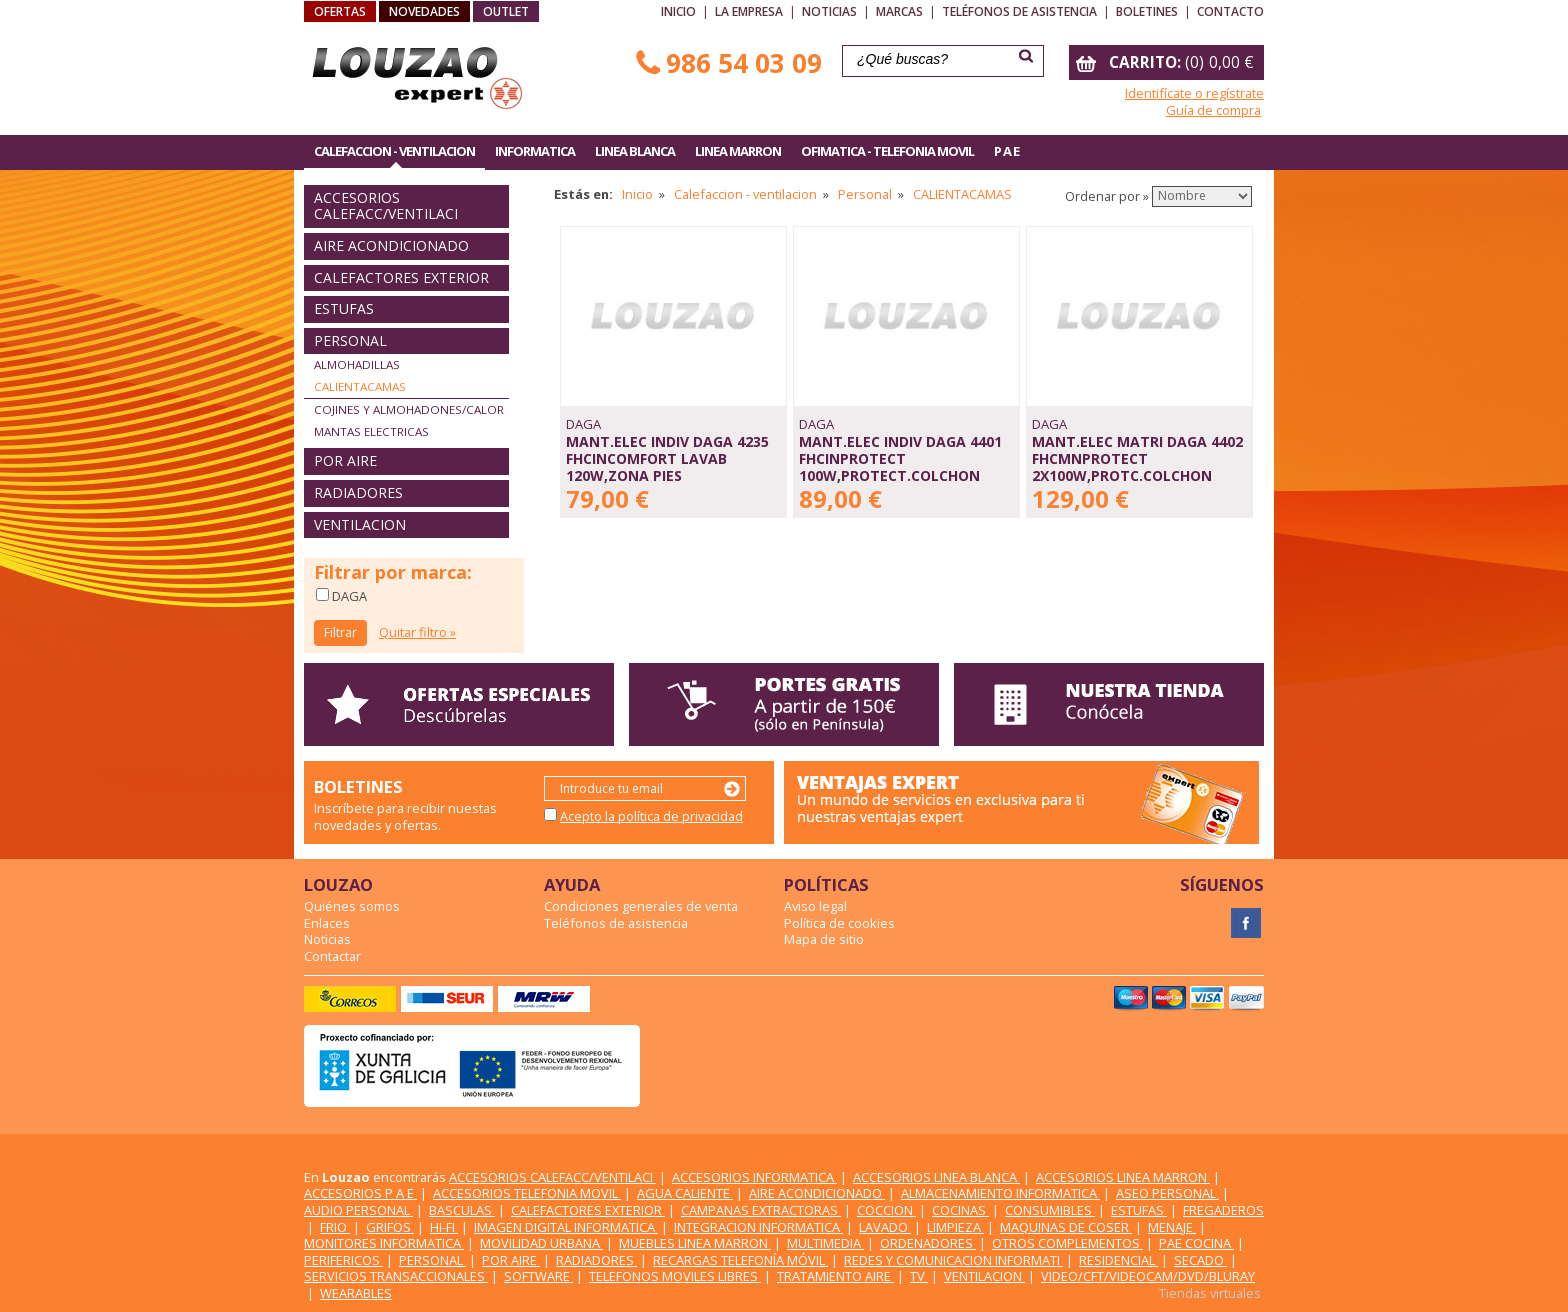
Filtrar (340, 632)
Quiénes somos (352, 906)
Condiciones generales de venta (641, 906)
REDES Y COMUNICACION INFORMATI (953, 1260)
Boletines (1147, 11)
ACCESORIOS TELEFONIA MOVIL (527, 1193)
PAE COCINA (1196, 1243)
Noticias (829, 11)
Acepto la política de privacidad (651, 816)
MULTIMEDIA (825, 1243)
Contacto (1230, 11)
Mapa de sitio (824, 939)
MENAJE (1172, 1227)
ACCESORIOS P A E (360, 1193)
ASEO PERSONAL (1167, 1193)
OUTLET (506, 11)
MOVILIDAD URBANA (541, 1243)
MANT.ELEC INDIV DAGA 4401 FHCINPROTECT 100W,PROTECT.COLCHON (900, 458)
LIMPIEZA (955, 1227)
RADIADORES (358, 492)
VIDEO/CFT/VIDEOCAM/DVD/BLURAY (1148, 1276)
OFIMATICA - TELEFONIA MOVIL (887, 151)
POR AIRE (345, 460)
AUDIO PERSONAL (358, 1210)
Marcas (899, 11)
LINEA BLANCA (635, 151)
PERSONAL (350, 340)
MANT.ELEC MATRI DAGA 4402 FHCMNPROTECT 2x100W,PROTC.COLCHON (1137, 458)
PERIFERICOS (343, 1260)
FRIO (335, 1227)
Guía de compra (1213, 110)
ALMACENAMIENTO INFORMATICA (1000, 1193)
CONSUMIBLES (1050, 1210)
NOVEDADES (424, 11)
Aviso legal (815, 906)
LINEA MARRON (738, 151)
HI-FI (444, 1227)
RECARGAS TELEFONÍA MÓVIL (740, 1260)
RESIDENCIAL (1118, 1260)
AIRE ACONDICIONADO (391, 245)
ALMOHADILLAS (357, 364)
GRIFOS (390, 1227)
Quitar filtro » (417, 632)
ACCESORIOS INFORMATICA (754, 1177)
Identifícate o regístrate (1194, 93)
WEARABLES (356, 1293)
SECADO (1200, 1260)
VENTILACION (360, 524)
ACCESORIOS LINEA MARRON (1123, 1177)
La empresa (749, 11)
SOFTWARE (538, 1276)
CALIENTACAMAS (360, 386)
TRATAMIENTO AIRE (835, 1276)
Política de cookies (839, 923)
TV (919, 1276)
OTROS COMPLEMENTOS (1067, 1243)
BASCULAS (462, 1210)
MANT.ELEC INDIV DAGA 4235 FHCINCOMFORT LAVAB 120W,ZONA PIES (667, 458)
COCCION (886, 1210)
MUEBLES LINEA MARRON (695, 1243)
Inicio (678, 11)
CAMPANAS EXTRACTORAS (761, 1210)
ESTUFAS (344, 308)
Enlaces (327, 923)
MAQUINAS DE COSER (1066, 1227)
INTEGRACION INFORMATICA (758, 1227)
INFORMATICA (535, 151)
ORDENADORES (928, 1243)
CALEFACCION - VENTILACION (394, 151)
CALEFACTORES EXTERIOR (401, 277)
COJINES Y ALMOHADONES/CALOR (409, 409)
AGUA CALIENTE (685, 1193)
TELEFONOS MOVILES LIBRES (675, 1276)
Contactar (332, 956)
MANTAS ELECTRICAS (371, 431)
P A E (1006, 151)
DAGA (348, 596)
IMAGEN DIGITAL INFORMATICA (566, 1227)
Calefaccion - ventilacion (745, 194)
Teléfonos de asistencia (1019, 11)
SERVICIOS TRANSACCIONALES (396, 1276)
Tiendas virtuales (1210, 1293)
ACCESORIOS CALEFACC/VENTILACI (386, 206)
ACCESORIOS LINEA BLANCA (936, 1177)
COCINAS (960, 1210)
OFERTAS (340, 11)
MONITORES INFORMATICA (384, 1243)
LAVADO (885, 1227)
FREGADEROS (1223, 1210)
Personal (865, 194)
